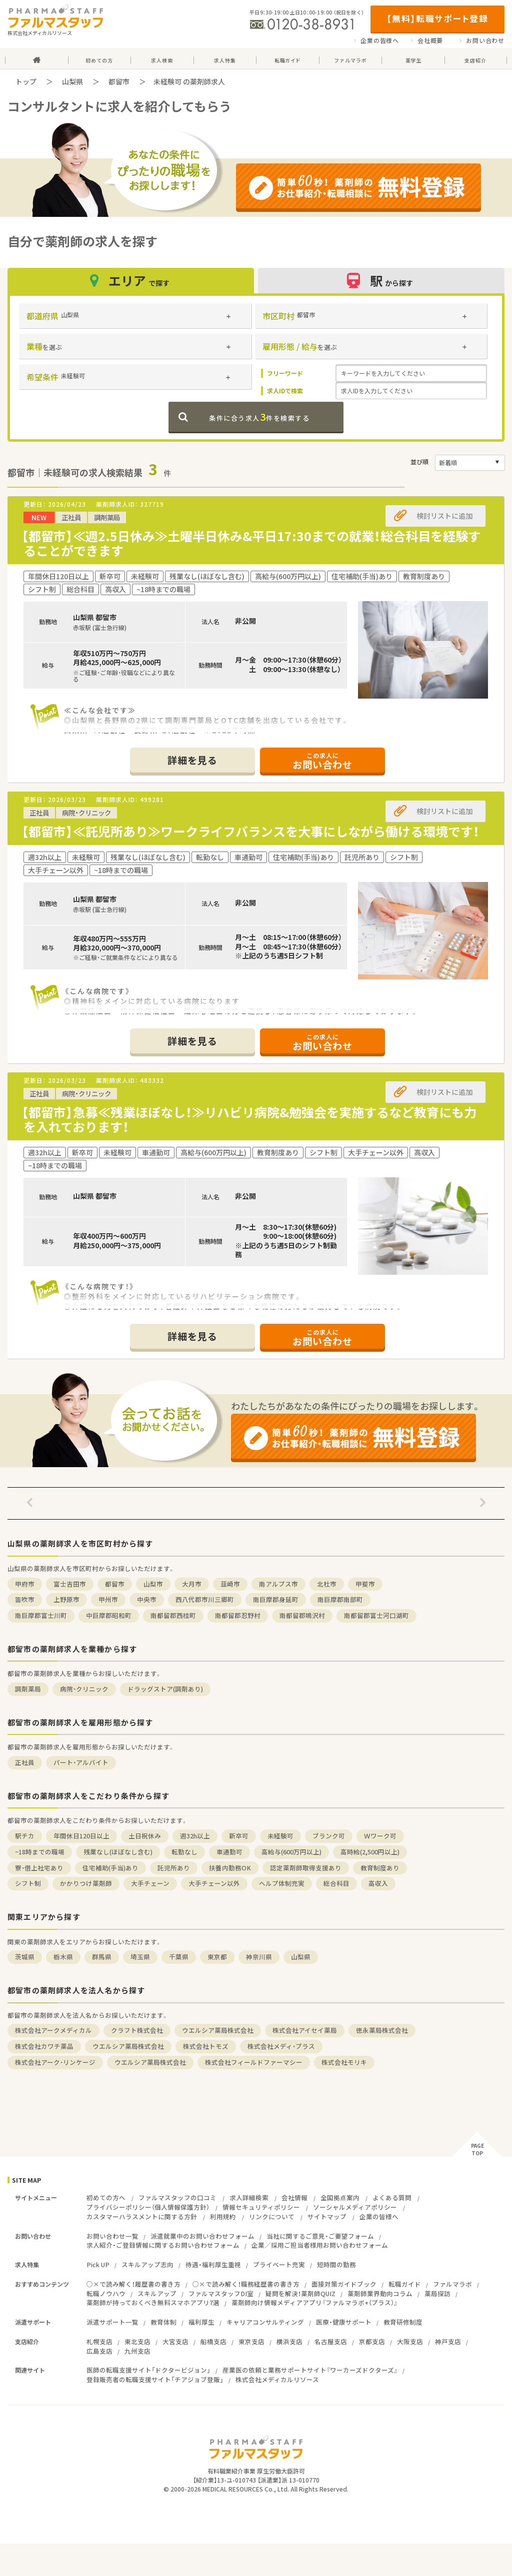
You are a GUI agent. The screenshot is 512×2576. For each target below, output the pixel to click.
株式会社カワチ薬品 (44, 2046)
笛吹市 (24, 1599)
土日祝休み (144, 1835)
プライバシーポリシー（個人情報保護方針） (148, 2207)
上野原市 (67, 1599)
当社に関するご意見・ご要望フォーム (320, 2236)
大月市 (192, 1584)
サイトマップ (327, 2216)
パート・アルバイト (81, 1762)
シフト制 (28, 1883)
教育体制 (163, 2322)
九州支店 (137, 2351)
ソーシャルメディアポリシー (355, 2207)
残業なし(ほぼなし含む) (118, 1851)
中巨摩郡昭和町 (109, 1615)
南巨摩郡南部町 (340, 1599)
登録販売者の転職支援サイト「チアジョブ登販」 (155, 2379)
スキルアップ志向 (148, 2264)
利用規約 (223, 2216)
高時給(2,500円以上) (370, 1851)
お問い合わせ (485, 40)
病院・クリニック (84, 1689)
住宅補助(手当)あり (110, 1867)
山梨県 (72, 81)
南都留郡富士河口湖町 (376, 1615)
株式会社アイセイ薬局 (304, 2030)
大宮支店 (175, 2341)
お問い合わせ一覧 (112, 2236)
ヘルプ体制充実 (281, 1883)
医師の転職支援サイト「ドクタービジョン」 (148, 2370)
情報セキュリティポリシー (261, 2207)
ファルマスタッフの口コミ (177, 2197)
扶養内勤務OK (230, 1867)
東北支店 (137, 2341)
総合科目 (337, 1883)
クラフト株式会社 (137, 2030)
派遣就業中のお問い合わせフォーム (202, 2236)
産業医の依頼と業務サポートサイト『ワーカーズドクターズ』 (310, 2370)
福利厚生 (201, 2322)
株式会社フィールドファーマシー (253, 2062)
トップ (26, 81)
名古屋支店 (330, 2341)
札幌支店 (99, 2341)
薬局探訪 (437, 2293)
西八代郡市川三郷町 (205, 1599)
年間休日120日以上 (82, 1835)
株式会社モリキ (344, 2062)
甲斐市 (365, 1584)
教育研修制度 (403, 2322)
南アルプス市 (278, 1584)
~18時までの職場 (39, 1851)
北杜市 (326, 1584)
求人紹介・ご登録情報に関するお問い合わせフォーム (163, 2245)
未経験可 (281, 1835)
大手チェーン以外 (214, 1883)
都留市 (119, 81)
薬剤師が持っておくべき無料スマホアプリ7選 (153, 2302)
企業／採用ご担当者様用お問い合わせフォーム (320, 2245)
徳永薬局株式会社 (382, 2030)
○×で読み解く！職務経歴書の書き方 (246, 2284)
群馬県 (102, 1956)
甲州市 (108, 1599)
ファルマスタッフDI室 (221, 2293)
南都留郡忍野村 (237, 1615)
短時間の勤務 (336, 2264)
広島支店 (99, 2351)
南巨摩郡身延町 (275, 1599)
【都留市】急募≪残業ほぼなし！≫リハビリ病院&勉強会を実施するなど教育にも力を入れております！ (249, 1119)
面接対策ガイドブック (344, 2284)
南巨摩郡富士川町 (41, 1615)
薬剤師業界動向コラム (380, 2293)
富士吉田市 (70, 1584)
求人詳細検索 (249, 2197)
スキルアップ (157, 2293)
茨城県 (24, 1956)
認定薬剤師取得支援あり (306, 1867)
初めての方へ (106, 2197)
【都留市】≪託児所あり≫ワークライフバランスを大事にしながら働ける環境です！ (251, 831)
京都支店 (372, 2341)
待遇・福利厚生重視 (213, 2264)
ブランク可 (328, 1835)
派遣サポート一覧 (112, 2322)
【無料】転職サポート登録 (437, 18)
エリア (131, 280)
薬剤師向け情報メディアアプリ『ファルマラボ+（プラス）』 (315, 2302)
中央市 (146, 1599)
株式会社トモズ (205, 2046)
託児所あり (174, 1867)
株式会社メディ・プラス (281, 2046)
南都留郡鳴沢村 (302, 1615)
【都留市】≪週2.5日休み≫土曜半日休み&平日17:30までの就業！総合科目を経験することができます (251, 543)
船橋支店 (213, 2341)
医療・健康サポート (344, 2322)
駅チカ (24, 1835)
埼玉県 (140, 1956)
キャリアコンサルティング (265, 2322)
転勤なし (185, 1851)
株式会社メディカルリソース (277, 2379)
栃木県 (63, 1956)
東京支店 (251, 2341)
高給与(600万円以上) (292, 1851)
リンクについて (271, 2216)
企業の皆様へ (379, 40)
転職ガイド (404, 2284)
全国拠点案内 (340, 2197)
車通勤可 (229, 1851)
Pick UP (98, 2264)
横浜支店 (289, 2341)
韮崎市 (230, 1584)
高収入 (378, 1883)
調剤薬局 (28, 1689)
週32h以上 (195, 1835)
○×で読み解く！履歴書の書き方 (133, 2284)
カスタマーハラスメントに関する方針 (141, 2216)
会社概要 (430, 40)
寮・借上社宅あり (39, 1867)
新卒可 (238, 1835)
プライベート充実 (279, 2264)
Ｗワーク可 (380, 1835)
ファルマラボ (452, 2284)
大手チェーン (150, 1883)
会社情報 (295, 2197)
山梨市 (153, 1584)
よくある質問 (392, 2197)
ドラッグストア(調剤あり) (165, 1689)
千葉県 (178, 1956)
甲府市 (24, 1584)
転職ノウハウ (106, 2293)
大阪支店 (410, 2341)
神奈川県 (259, 1956)
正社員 (24, 1762)
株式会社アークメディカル (53, 2030)
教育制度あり (380, 1867)
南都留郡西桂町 (173, 1615)
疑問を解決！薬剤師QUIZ (301, 2293)
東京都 (217, 1956)
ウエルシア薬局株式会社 (218, 2030)
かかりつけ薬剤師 (86, 1883)
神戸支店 (448, 2341)
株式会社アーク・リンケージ (55, 2062)
